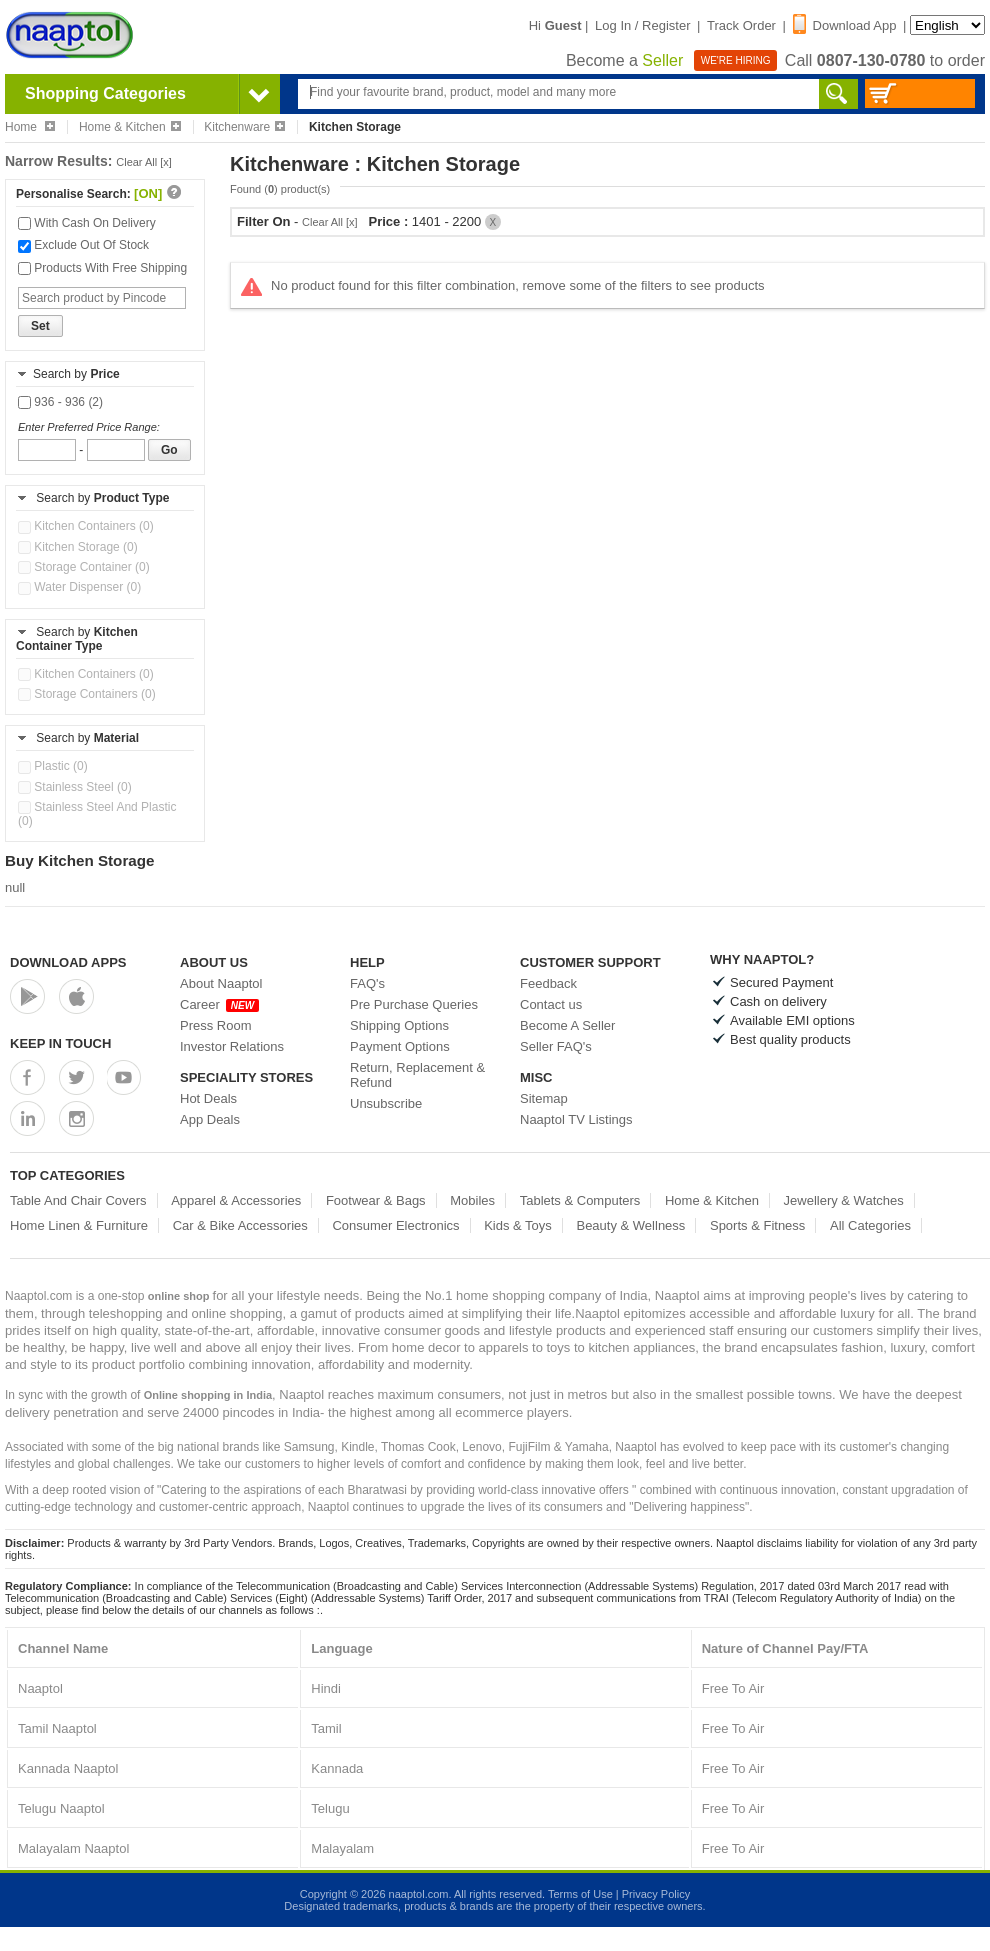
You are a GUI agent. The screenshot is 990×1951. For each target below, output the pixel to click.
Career (219, 1004)
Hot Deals (208, 1098)
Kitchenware (244, 127)
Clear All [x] (144, 162)
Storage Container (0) (84, 567)
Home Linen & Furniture (79, 1225)
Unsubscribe (386, 1103)
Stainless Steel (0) (75, 787)
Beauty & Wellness (630, 1225)
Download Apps (68, 962)
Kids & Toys (518, 1225)
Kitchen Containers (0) (86, 526)
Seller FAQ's (556, 1046)
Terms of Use (580, 1894)
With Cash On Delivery (87, 223)
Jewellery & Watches (844, 1200)
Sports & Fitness (757, 1225)
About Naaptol (221, 983)
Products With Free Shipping (102, 268)
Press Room (216, 1025)
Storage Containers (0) (87, 694)
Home (30, 127)
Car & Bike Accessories (240, 1225)
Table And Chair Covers (78, 1200)
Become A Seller (567, 1025)
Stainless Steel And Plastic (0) (97, 814)
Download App (845, 25)
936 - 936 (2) (60, 402)
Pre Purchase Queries (414, 1004)
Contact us (551, 1004)
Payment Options (400, 1046)
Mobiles (472, 1200)
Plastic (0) (53, 766)
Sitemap (544, 1098)
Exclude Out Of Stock (83, 245)
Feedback (548, 983)
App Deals (210, 1119)
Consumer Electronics (395, 1225)
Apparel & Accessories (236, 1200)
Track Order (741, 25)
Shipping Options (399, 1025)
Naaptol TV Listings (576, 1119)
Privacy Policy (656, 1894)
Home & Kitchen (130, 127)
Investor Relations (232, 1046)
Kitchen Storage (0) (78, 547)
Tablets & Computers (580, 1200)
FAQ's (367, 983)
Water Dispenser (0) (79, 587)
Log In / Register (642, 25)
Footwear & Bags (376, 1200)
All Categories (870, 1225)
